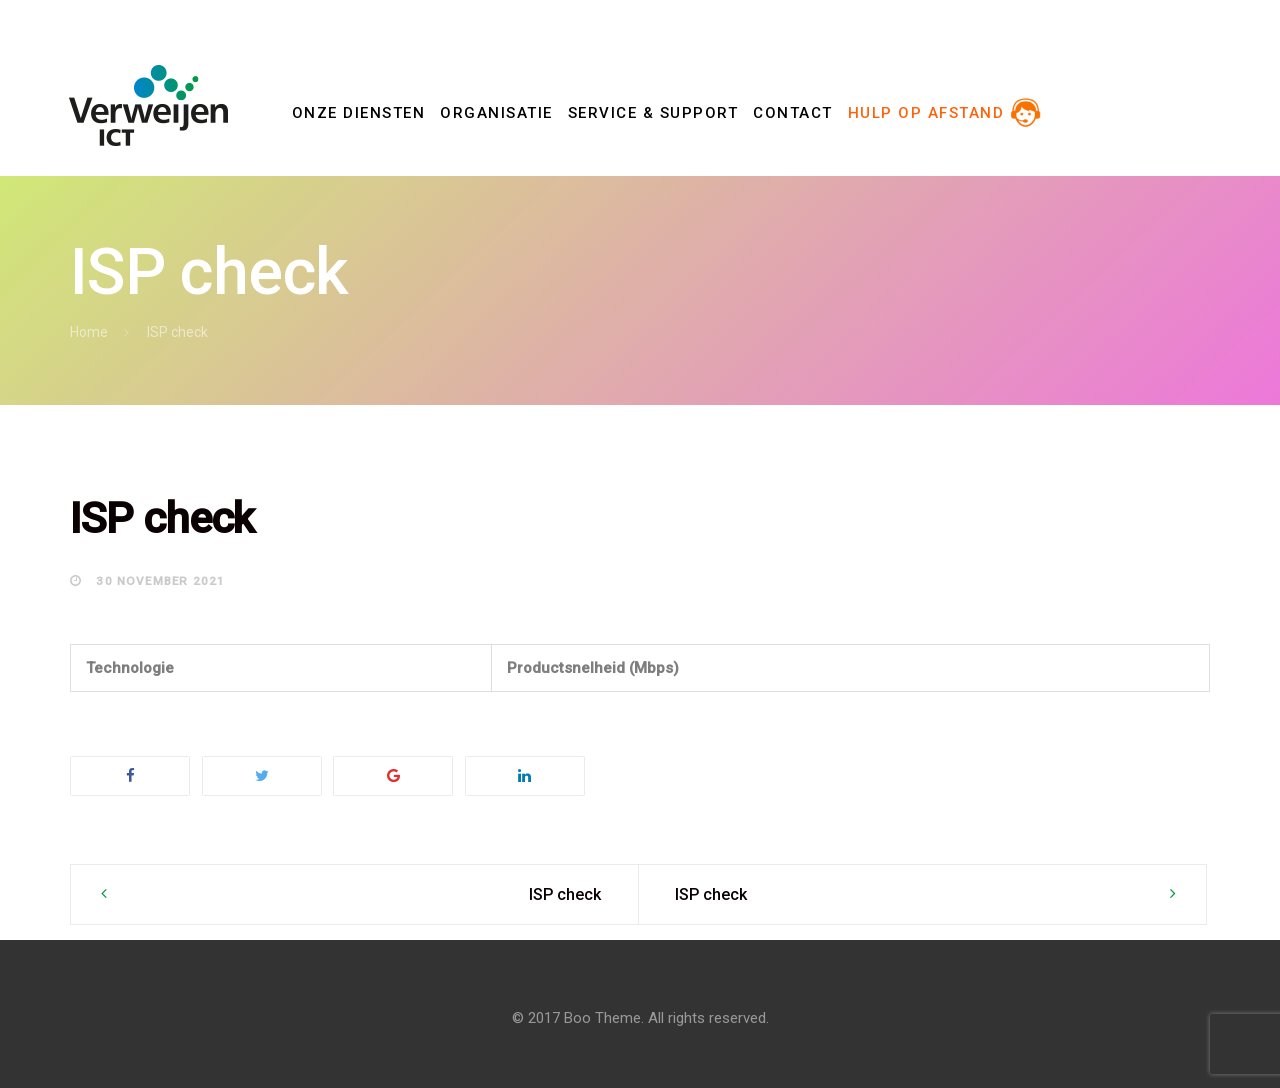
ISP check (565, 894)
